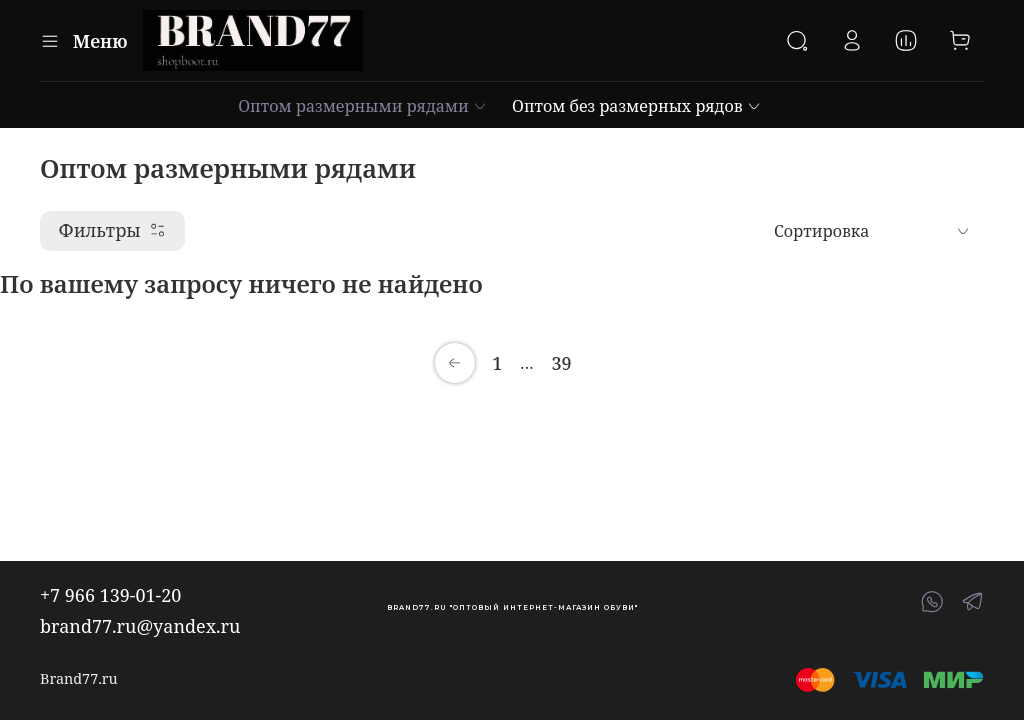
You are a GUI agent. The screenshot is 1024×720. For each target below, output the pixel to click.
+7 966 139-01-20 (110, 595)
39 (561, 363)
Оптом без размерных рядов (637, 106)
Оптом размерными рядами (363, 106)
